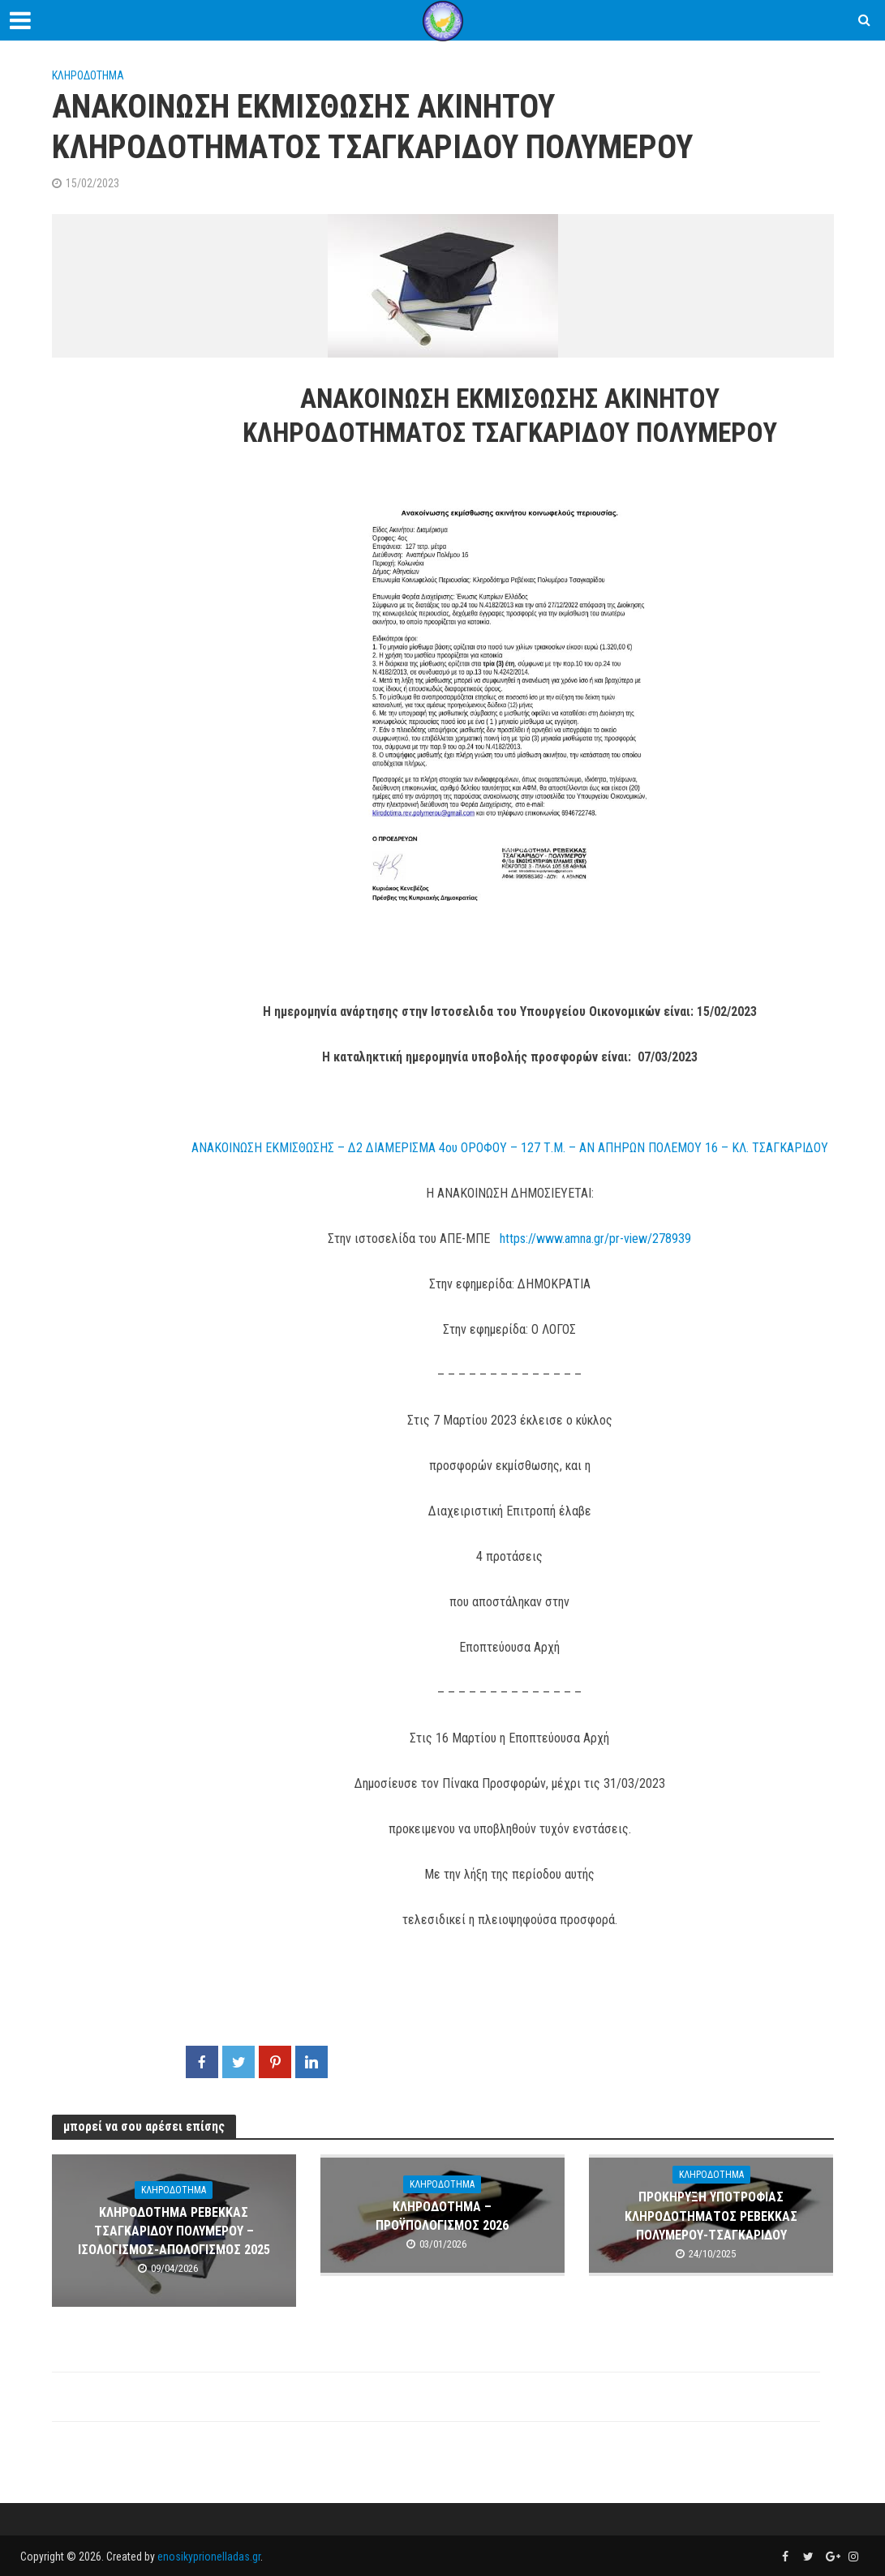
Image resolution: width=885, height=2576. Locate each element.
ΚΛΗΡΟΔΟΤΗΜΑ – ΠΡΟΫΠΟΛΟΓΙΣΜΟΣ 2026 (442, 2216)
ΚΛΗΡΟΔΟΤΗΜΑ (88, 75)
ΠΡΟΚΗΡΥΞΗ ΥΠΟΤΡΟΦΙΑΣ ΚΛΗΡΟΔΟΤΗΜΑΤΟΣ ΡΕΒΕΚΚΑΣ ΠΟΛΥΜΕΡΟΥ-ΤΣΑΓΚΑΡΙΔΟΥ (711, 2215)
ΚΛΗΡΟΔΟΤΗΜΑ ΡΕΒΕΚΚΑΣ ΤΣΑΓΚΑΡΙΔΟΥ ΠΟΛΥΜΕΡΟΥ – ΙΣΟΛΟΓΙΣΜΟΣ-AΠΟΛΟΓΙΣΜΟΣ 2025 (174, 2231)
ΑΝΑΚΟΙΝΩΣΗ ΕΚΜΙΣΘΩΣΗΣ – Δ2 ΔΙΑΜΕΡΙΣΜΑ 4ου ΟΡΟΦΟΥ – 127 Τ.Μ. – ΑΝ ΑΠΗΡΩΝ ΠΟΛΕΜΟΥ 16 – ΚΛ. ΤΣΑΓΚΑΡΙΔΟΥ (509, 1147)
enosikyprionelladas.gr (208, 2556)
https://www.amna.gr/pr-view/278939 (595, 1238)
